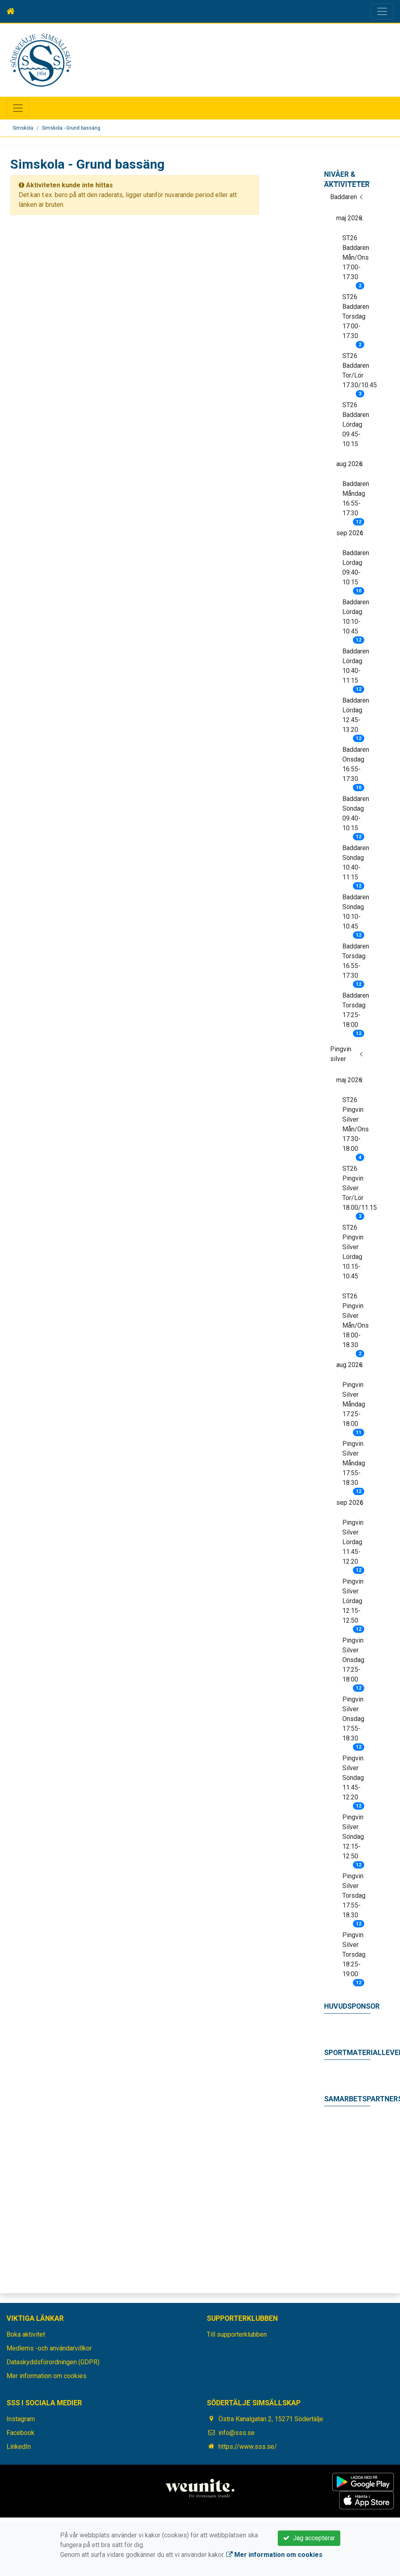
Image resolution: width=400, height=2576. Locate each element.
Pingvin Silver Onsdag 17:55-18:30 (353, 1721)
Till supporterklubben (237, 2334)
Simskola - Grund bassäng (71, 128)
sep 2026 (349, 533)
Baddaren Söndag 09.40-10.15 (355, 816)
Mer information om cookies (46, 2376)
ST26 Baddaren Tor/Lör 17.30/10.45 (356, 373)
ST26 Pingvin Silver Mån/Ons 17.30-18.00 (355, 1127)
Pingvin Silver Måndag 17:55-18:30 (353, 1466)
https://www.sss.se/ (247, 2446)
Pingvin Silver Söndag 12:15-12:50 (353, 1839)
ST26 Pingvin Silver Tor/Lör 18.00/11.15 (356, 1191)
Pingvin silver (340, 1054)
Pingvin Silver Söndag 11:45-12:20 (353, 1780)
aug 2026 (349, 464)
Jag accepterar (309, 2538)
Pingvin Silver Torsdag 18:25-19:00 (353, 1957)
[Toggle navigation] (382, 11)
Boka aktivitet (25, 2334)
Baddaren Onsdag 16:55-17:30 (355, 767)
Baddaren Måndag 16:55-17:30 (355, 501)
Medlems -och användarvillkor (49, 2348)
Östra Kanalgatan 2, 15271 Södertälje (270, 2419)
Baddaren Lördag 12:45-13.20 (355, 718)
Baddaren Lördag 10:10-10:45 (355, 619)
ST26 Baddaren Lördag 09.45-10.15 (355, 424)
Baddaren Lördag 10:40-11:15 (355, 668)
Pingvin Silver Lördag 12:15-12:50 (353, 1604)
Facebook (20, 2433)
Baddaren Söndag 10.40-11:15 (355, 865)
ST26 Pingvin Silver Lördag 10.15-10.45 (352, 1252)
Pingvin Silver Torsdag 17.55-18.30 (353, 1898)
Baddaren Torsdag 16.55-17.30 (355, 963)
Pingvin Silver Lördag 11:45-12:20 (353, 1545)
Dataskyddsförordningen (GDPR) (52, 2362)
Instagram (20, 2419)
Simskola (23, 128)
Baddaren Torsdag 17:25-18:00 (355, 1013)
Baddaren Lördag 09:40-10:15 (355, 570)
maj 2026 (349, 218)
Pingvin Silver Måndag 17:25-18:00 (353, 1407)
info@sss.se (236, 2433)
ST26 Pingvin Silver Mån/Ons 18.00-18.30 (355, 1323)
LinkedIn (18, 2446)
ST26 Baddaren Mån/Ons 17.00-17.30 (355, 260)
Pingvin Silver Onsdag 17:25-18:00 (353, 1662)
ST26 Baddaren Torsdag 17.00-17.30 (355, 319)
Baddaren (343, 197)
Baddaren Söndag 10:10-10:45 (355, 914)
